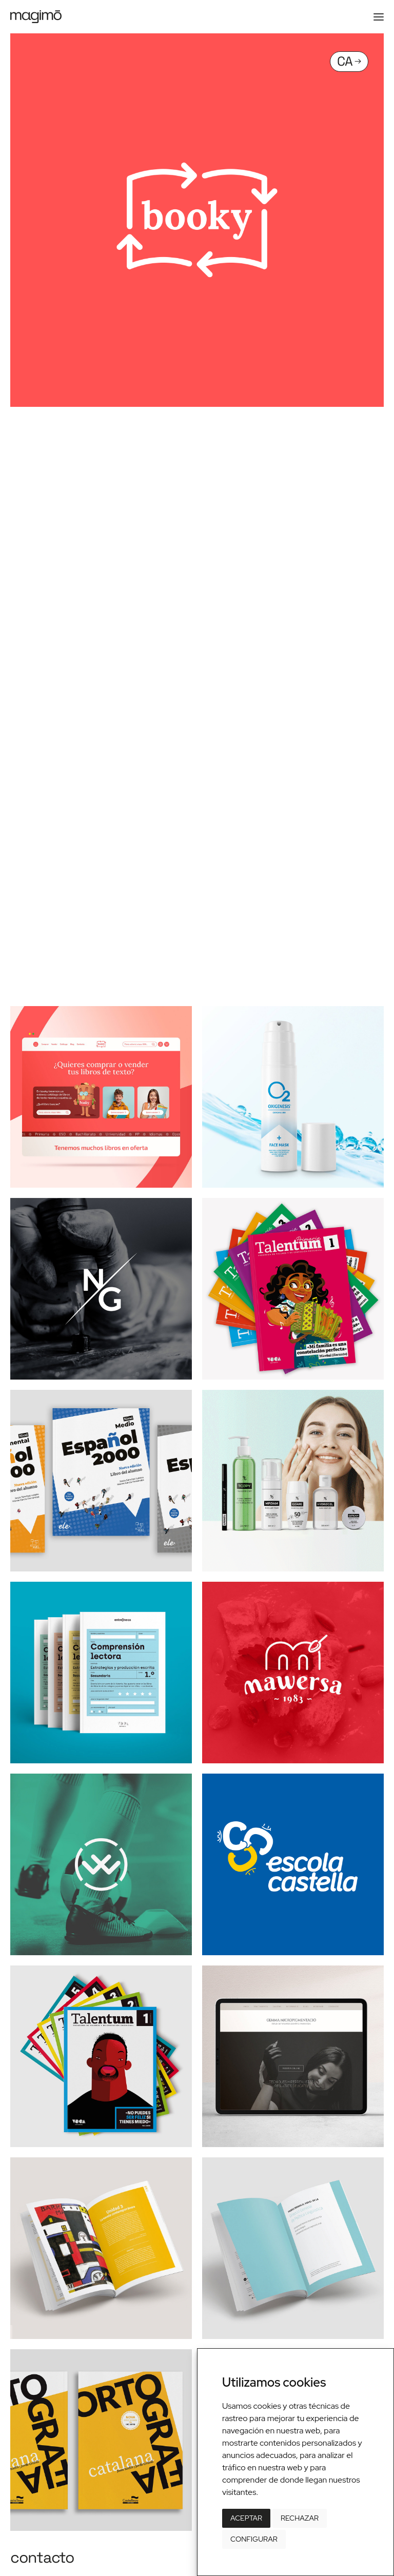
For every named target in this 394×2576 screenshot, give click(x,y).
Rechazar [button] (300, 2518)
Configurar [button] (254, 2539)
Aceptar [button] (246, 2518)
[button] (378, 17)
